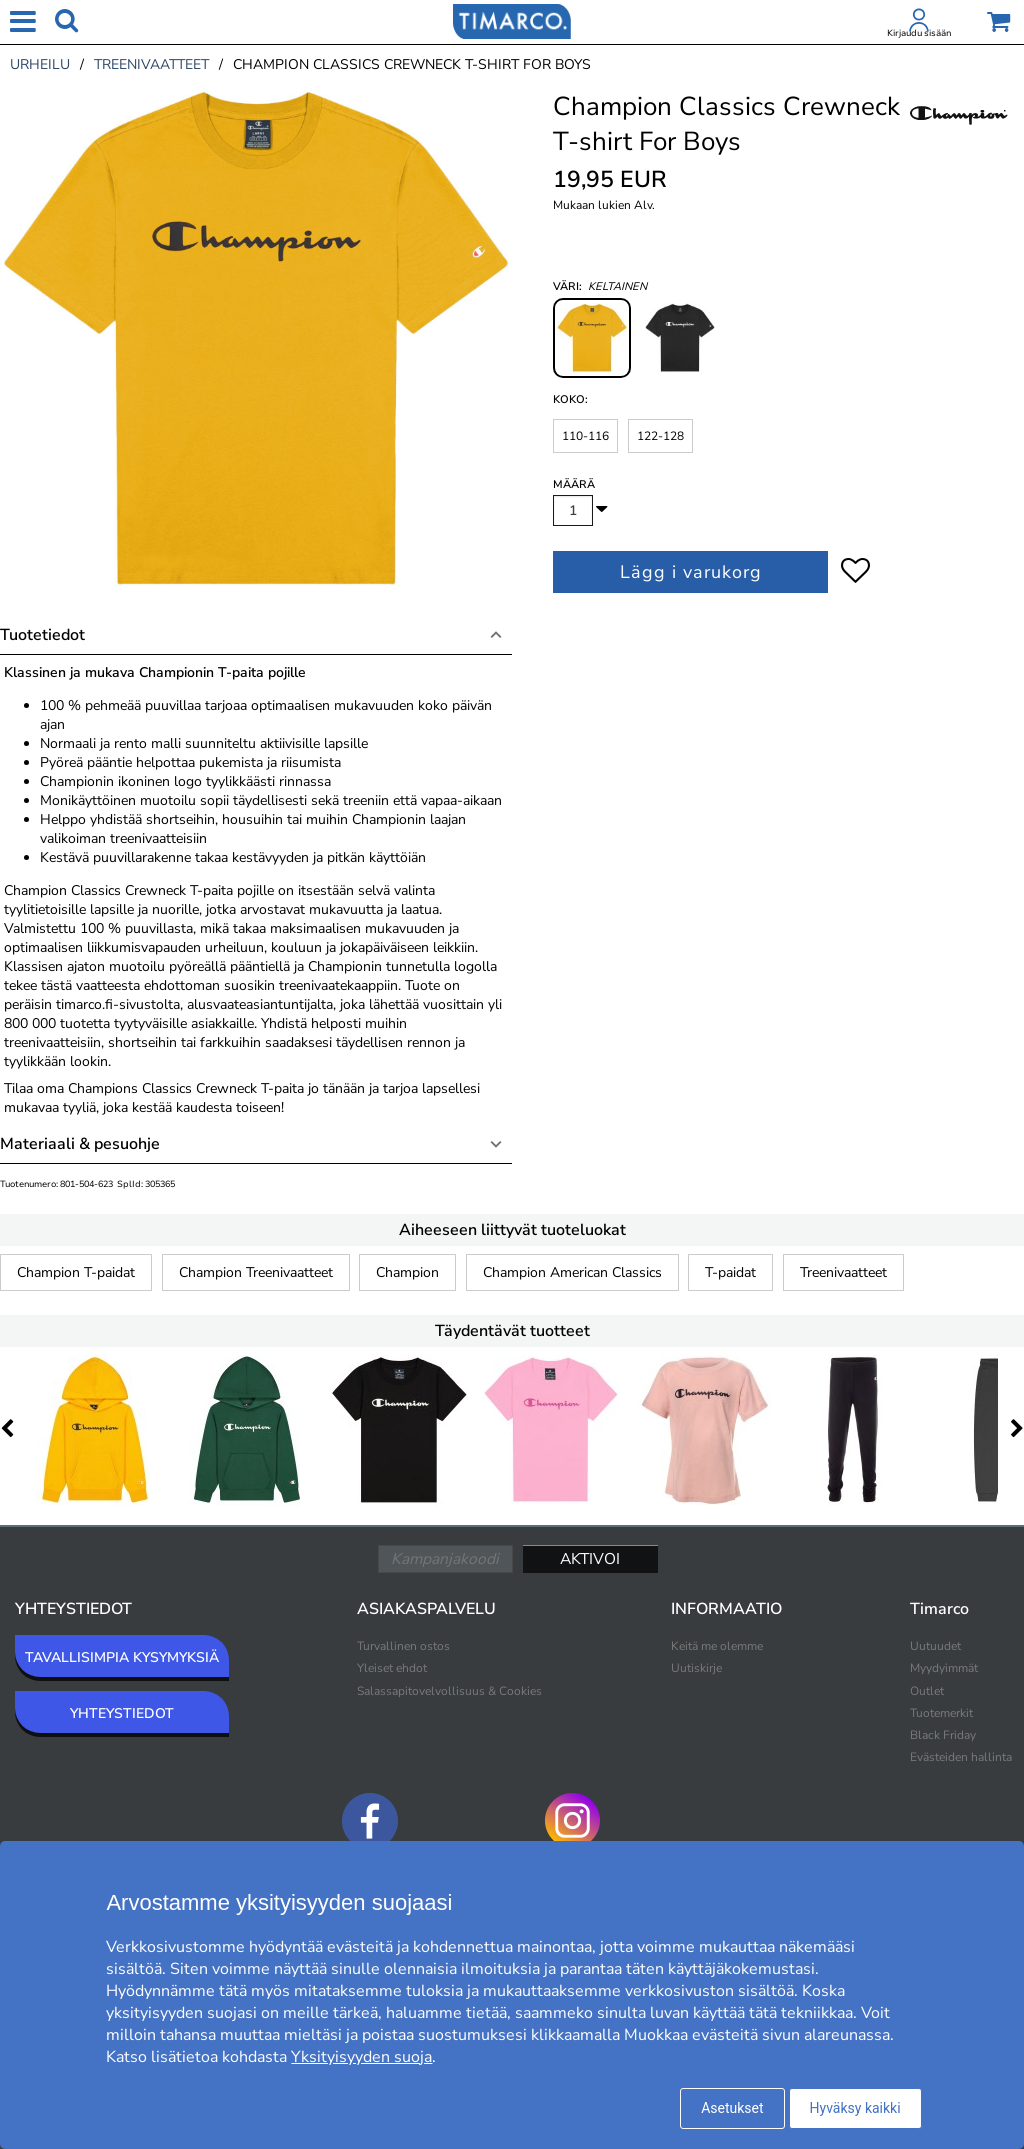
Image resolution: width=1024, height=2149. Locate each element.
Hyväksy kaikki (855, 2108)
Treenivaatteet (843, 1272)
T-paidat (730, 1272)
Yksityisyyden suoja (361, 2057)
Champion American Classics (572, 1272)
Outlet (927, 1691)
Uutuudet (935, 1646)
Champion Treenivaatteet (256, 1272)
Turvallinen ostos (403, 1646)
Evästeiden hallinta (961, 1757)
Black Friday (943, 1735)
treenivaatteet (151, 64)
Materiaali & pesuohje (80, 1144)
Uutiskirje (696, 1668)
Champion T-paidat (76, 1272)
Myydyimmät (944, 1668)
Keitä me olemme (717, 1646)
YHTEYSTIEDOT (122, 1713)
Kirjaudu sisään (919, 33)
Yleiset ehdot (392, 1668)
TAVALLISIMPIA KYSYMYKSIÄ (122, 1657)
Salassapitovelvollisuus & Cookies (449, 1691)
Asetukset (732, 2108)
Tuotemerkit (941, 1713)
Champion (407, 1272)
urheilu (40, 64)
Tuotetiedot (42, 635)
